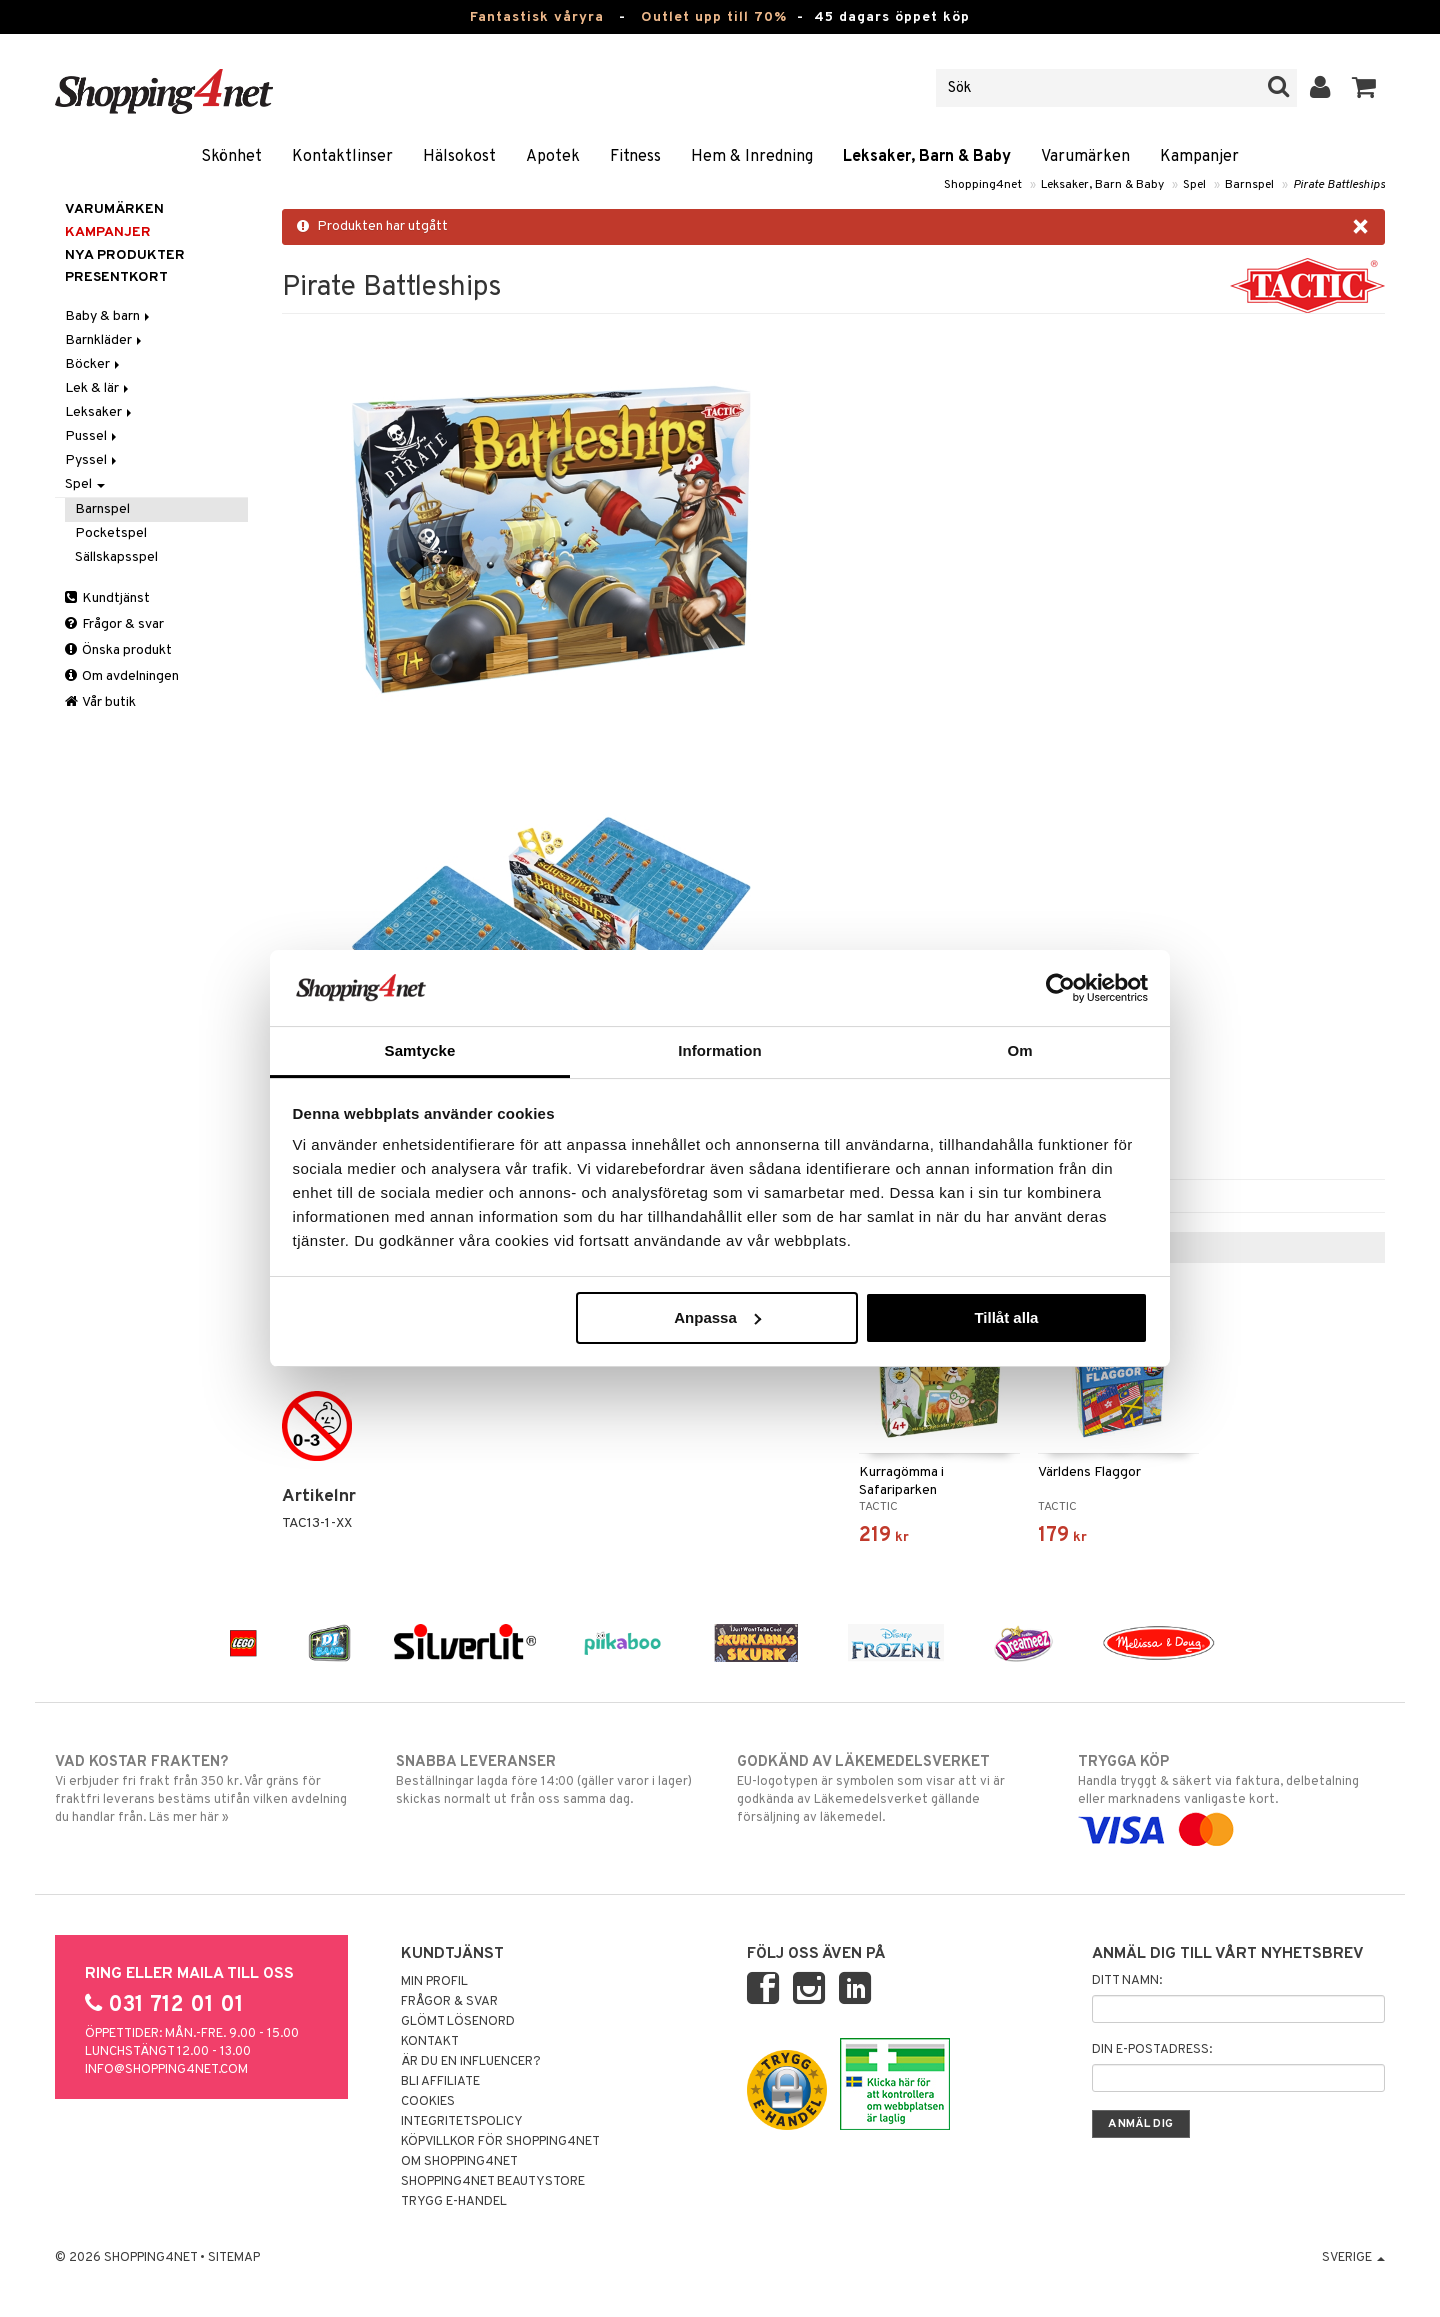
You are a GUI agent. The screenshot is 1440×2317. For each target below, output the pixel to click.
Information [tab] (720, 1050)
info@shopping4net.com (166, 2070)
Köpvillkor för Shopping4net (500, 2142)
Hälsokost (459, 157)
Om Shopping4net (459, 2162)
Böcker (94, 364)
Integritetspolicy (462, 2122)
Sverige (1353, 2258)
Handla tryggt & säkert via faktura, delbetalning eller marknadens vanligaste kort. (1231, 1796)
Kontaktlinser (342, 157)
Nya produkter (125, 255)
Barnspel (1249, 185)
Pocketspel (111, 533)
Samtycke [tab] (420, 1050)
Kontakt (430, 2042)
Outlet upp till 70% (714, 17)
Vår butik (100, 702)
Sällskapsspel (116, 557)
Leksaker (100, 412)
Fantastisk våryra (537, 17)
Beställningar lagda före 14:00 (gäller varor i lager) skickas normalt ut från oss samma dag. (549, 1780)
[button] (1364, 88)
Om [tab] (1019, 1050)
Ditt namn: (1127, 1981)
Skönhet (231, 157)
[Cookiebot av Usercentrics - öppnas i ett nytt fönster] (1060, 988)
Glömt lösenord (458, 2022)
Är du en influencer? (471, 2062)
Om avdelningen (122, 676)
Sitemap (234, 2258)
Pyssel (92, 460)
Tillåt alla (1006, 1317)
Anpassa (717, 1317)
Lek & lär (98, 388)
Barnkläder (105, 340)
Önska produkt (118, 650)
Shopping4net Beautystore (493, 2182)
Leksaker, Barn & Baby (927, 157)
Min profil (434, 1982)
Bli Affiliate (440, 2082)
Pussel (92, 436)
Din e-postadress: (1152, 2050)
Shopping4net (983, 185)
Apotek (553, 157)
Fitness (635, 157)
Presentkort (116, 277)
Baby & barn (109, 316)
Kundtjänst (107, 598)
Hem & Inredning (752, 157)
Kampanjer (1199, 157)
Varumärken (1085, 157)
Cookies (428, 2102)
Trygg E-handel (454, 2202)
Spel (1194, 185)
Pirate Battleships (1339, 185)
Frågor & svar (114, 624)
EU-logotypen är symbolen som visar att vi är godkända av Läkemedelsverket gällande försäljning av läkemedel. (890, 1789)
